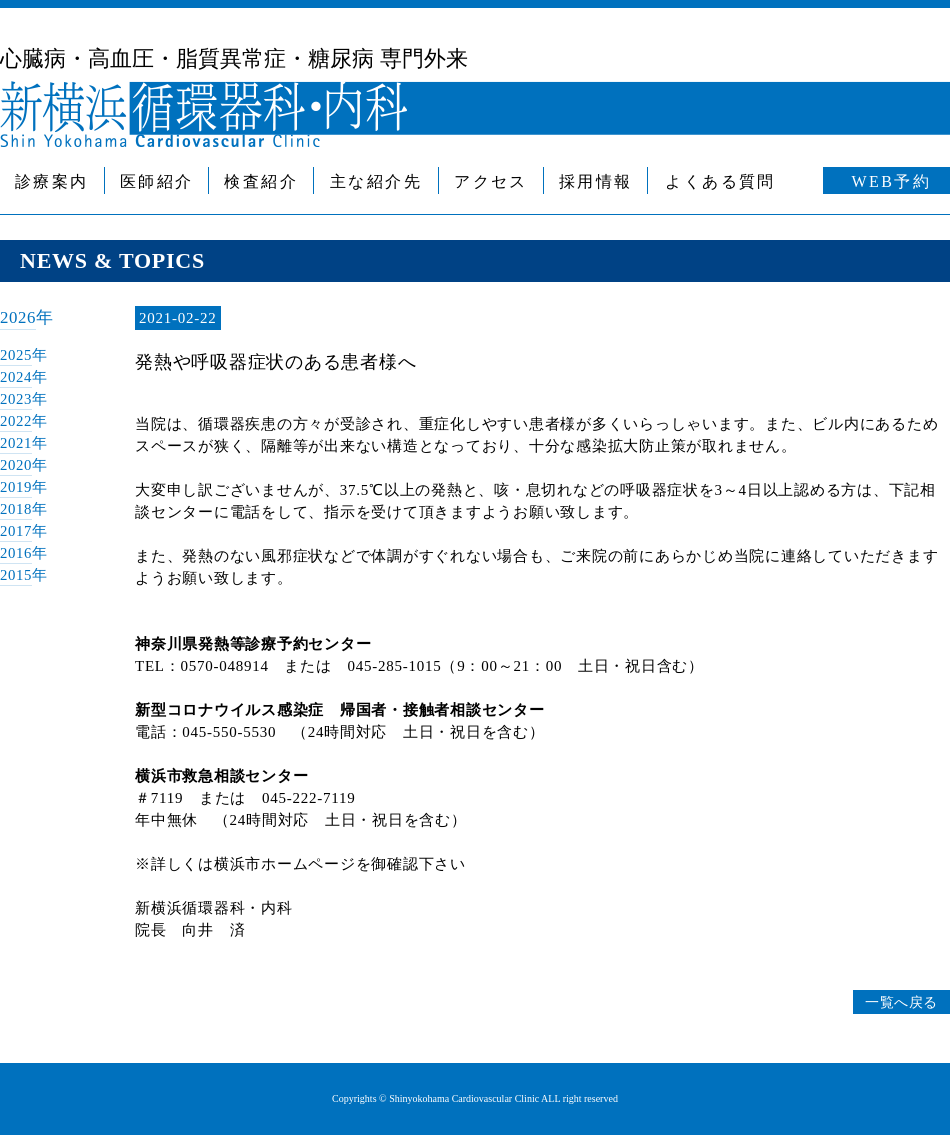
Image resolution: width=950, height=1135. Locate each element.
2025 (16, 355)
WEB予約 (892, 181)
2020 (16, 465)
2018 (16, 509)
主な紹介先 (376, 181)
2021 (16, 443)
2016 (16, 553)
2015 (16, 575)
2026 (18, 317)
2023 (16, 399)
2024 (16, 377)
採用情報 (596, 181)
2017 (16, 531)
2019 (16, 487)
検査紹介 (261, 181)
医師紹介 (157, 181)
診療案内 (52, 181)
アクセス (491, 181)
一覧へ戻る (898, 1002)
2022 (16, 421)
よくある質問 (720, 181)
